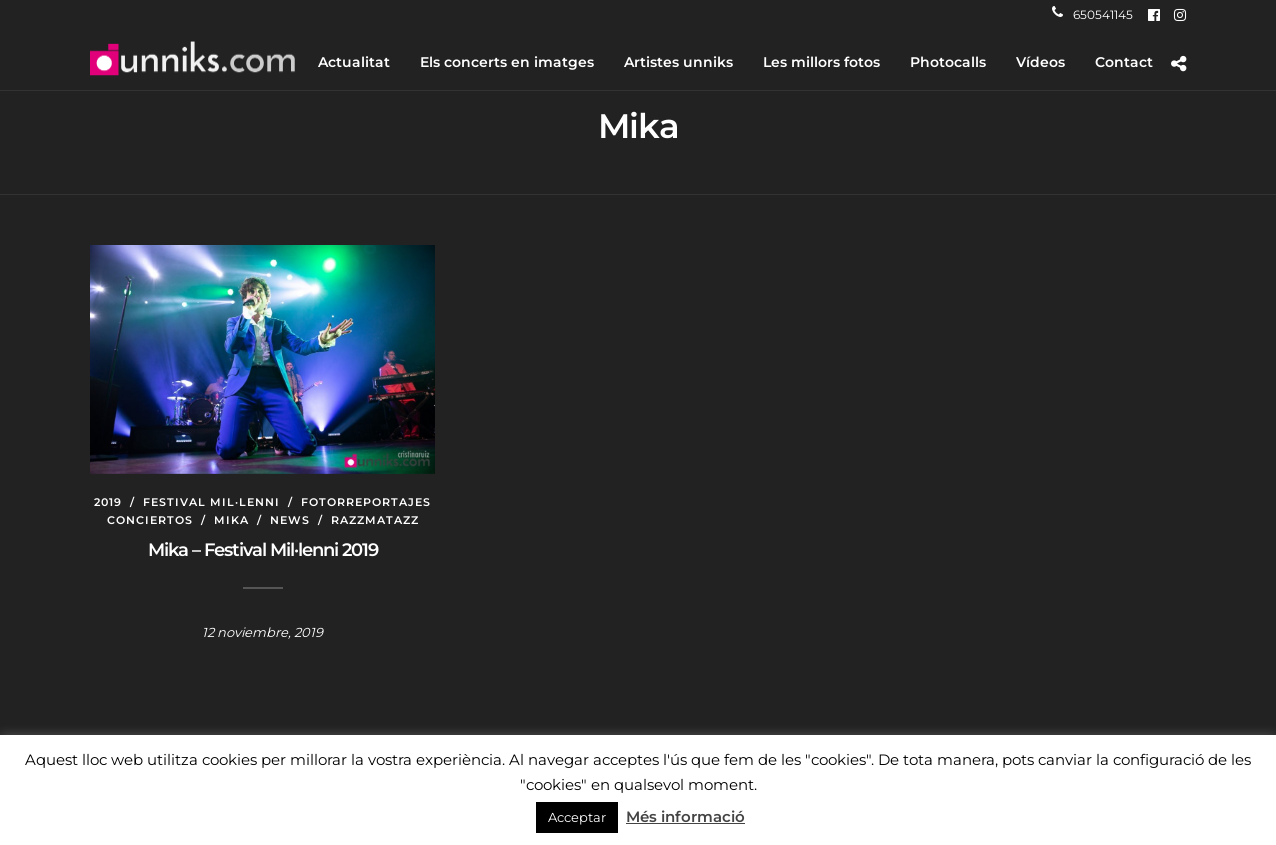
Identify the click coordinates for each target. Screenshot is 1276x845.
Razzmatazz (375, 520)
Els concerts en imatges (507, 62)
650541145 (1092, 14)
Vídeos (1040, 62)
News (290, 520)
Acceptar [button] (577, 817)
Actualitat (354, 62)
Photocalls (948, 62)
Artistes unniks (678, 62)
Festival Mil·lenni (211, 502)
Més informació (685, 816)
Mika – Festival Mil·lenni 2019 (263, 550)
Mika (231, 520)
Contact (1124, 62)
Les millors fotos (821, 62)
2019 (108, 502)
